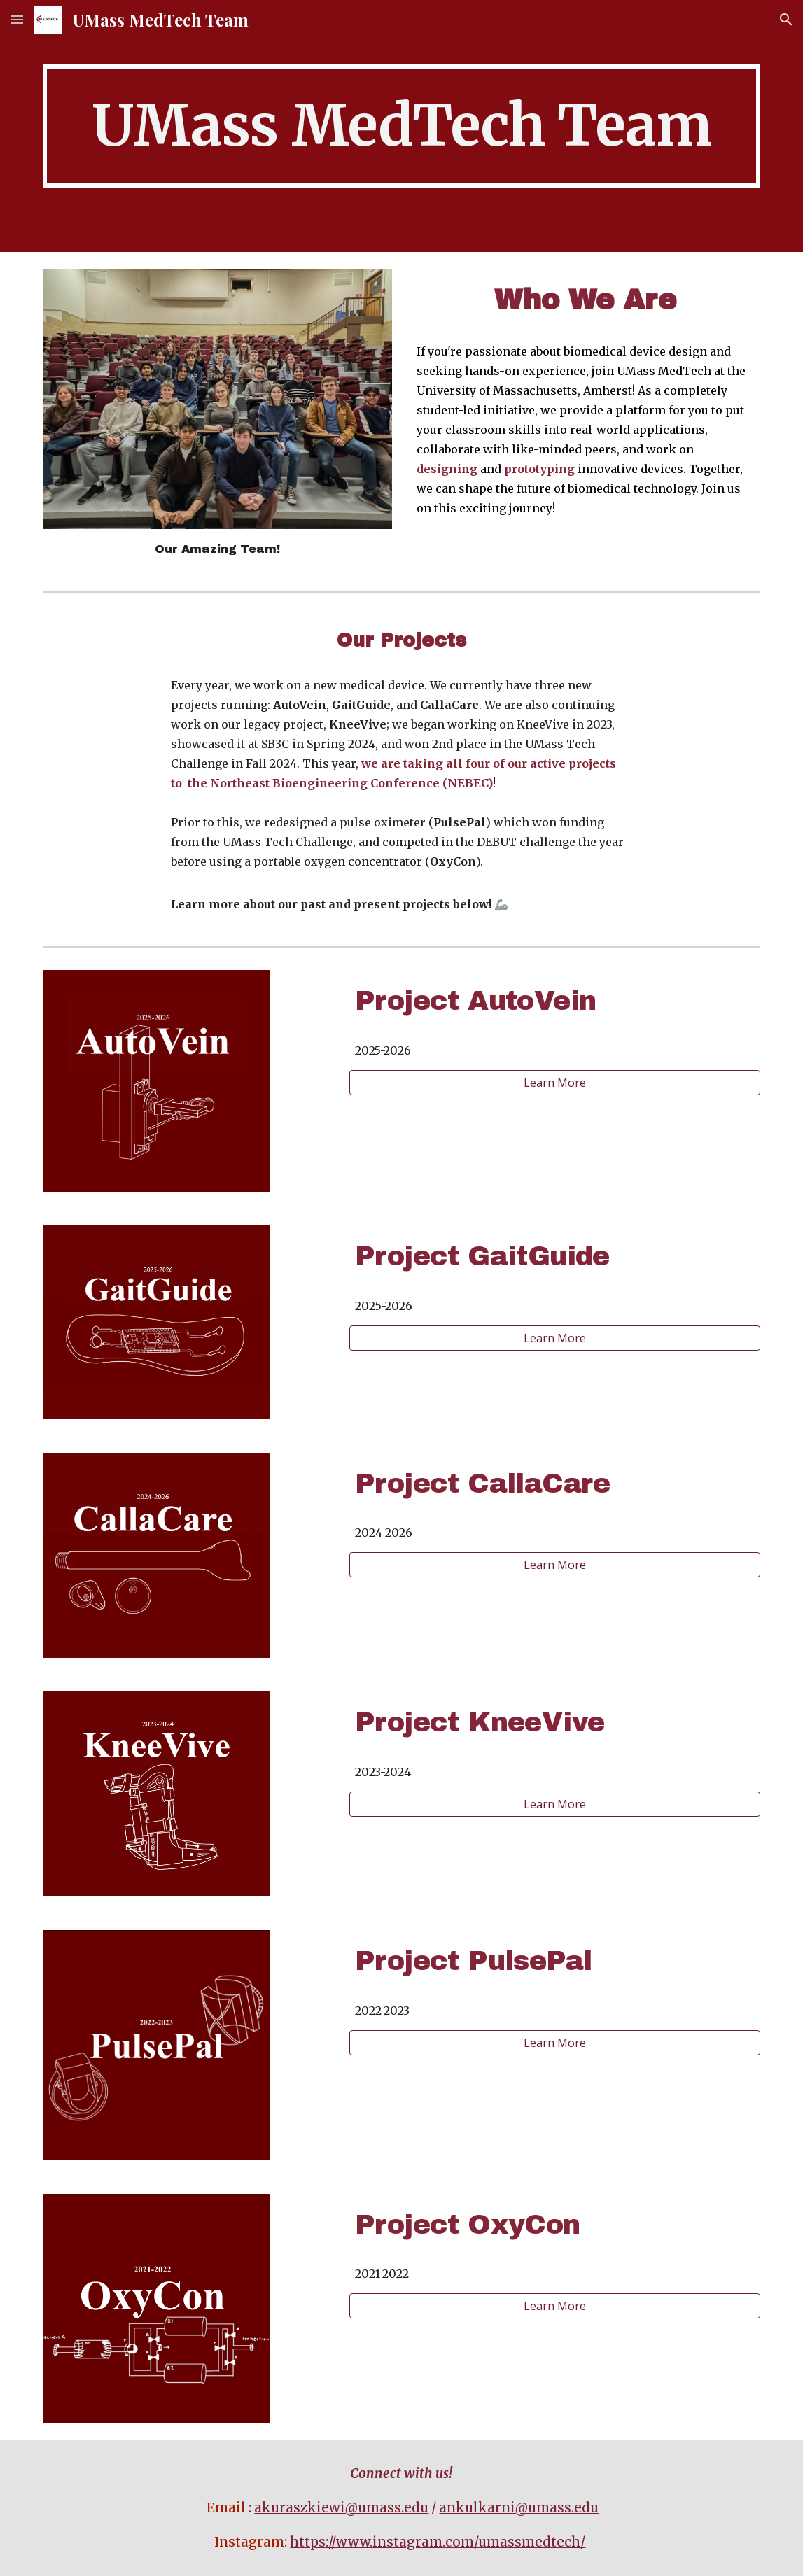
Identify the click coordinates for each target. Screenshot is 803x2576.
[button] (17, 19)
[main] (401, 126)
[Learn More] (555, 1083)
